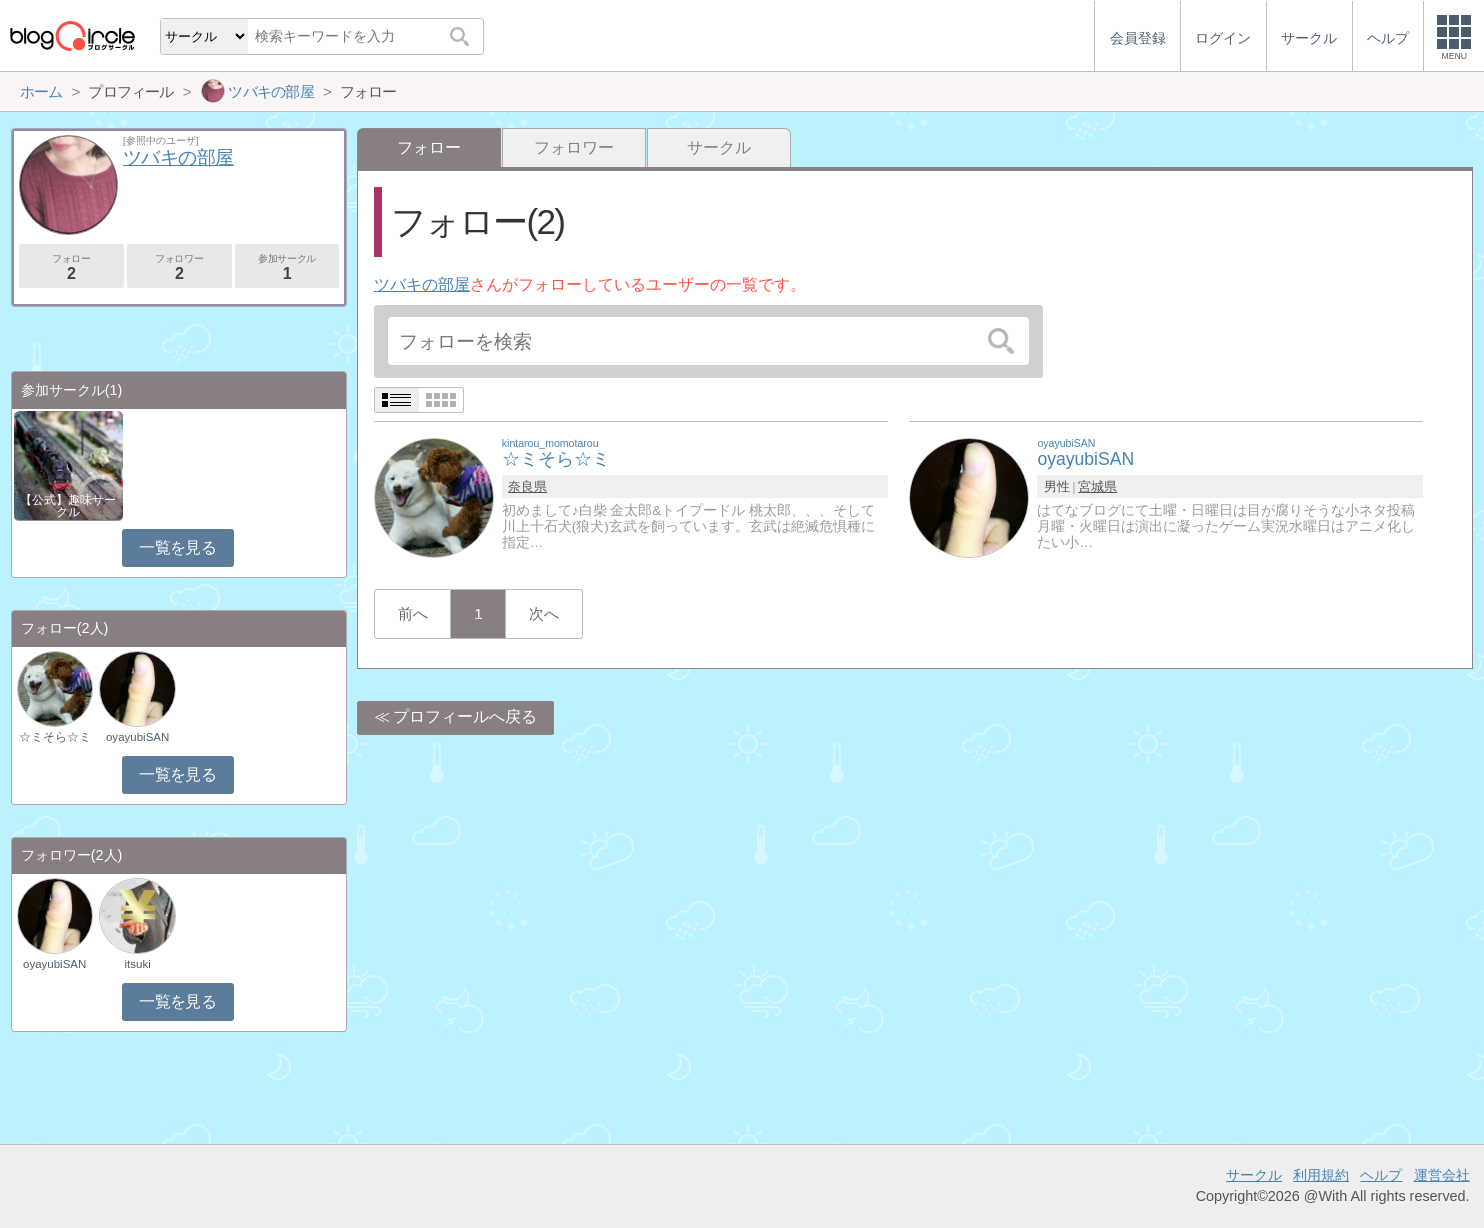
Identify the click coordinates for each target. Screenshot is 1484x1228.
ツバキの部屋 (422, 284)
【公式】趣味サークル (68, 506)
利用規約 (1321, 1175)
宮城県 (1097, 486)
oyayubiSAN (137, 737)
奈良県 (527, 486)
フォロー (71, 267)
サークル (719, 147)
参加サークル (287, 267)
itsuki (138, 964)
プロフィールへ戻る (465, 716)
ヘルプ (1381, 1175)
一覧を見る (177, 547)
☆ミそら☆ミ (55, 737)
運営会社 (1442, 1175)
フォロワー (574, 147)
